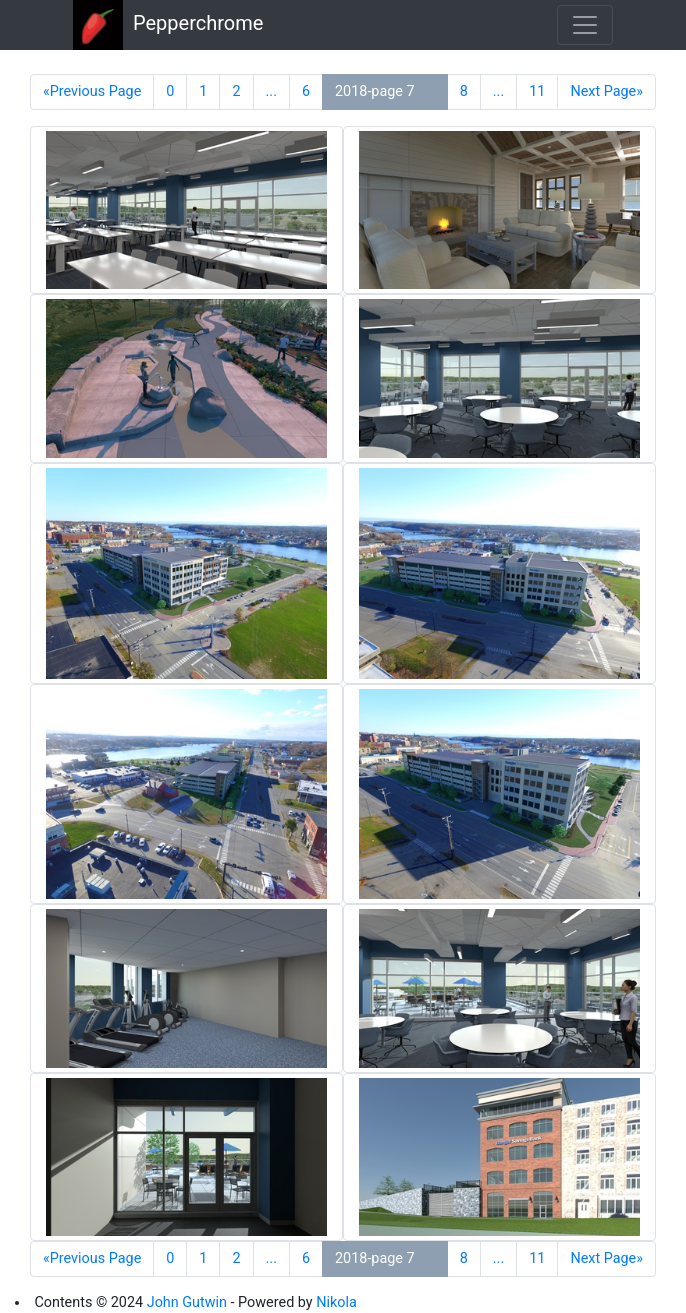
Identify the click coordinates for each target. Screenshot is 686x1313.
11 (537, 91)
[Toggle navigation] (585, 25)
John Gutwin (187, 1302)
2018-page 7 (375, 91)
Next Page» (606, 91)
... (271, 91)
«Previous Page (92, 91)
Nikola (336, 1302)
